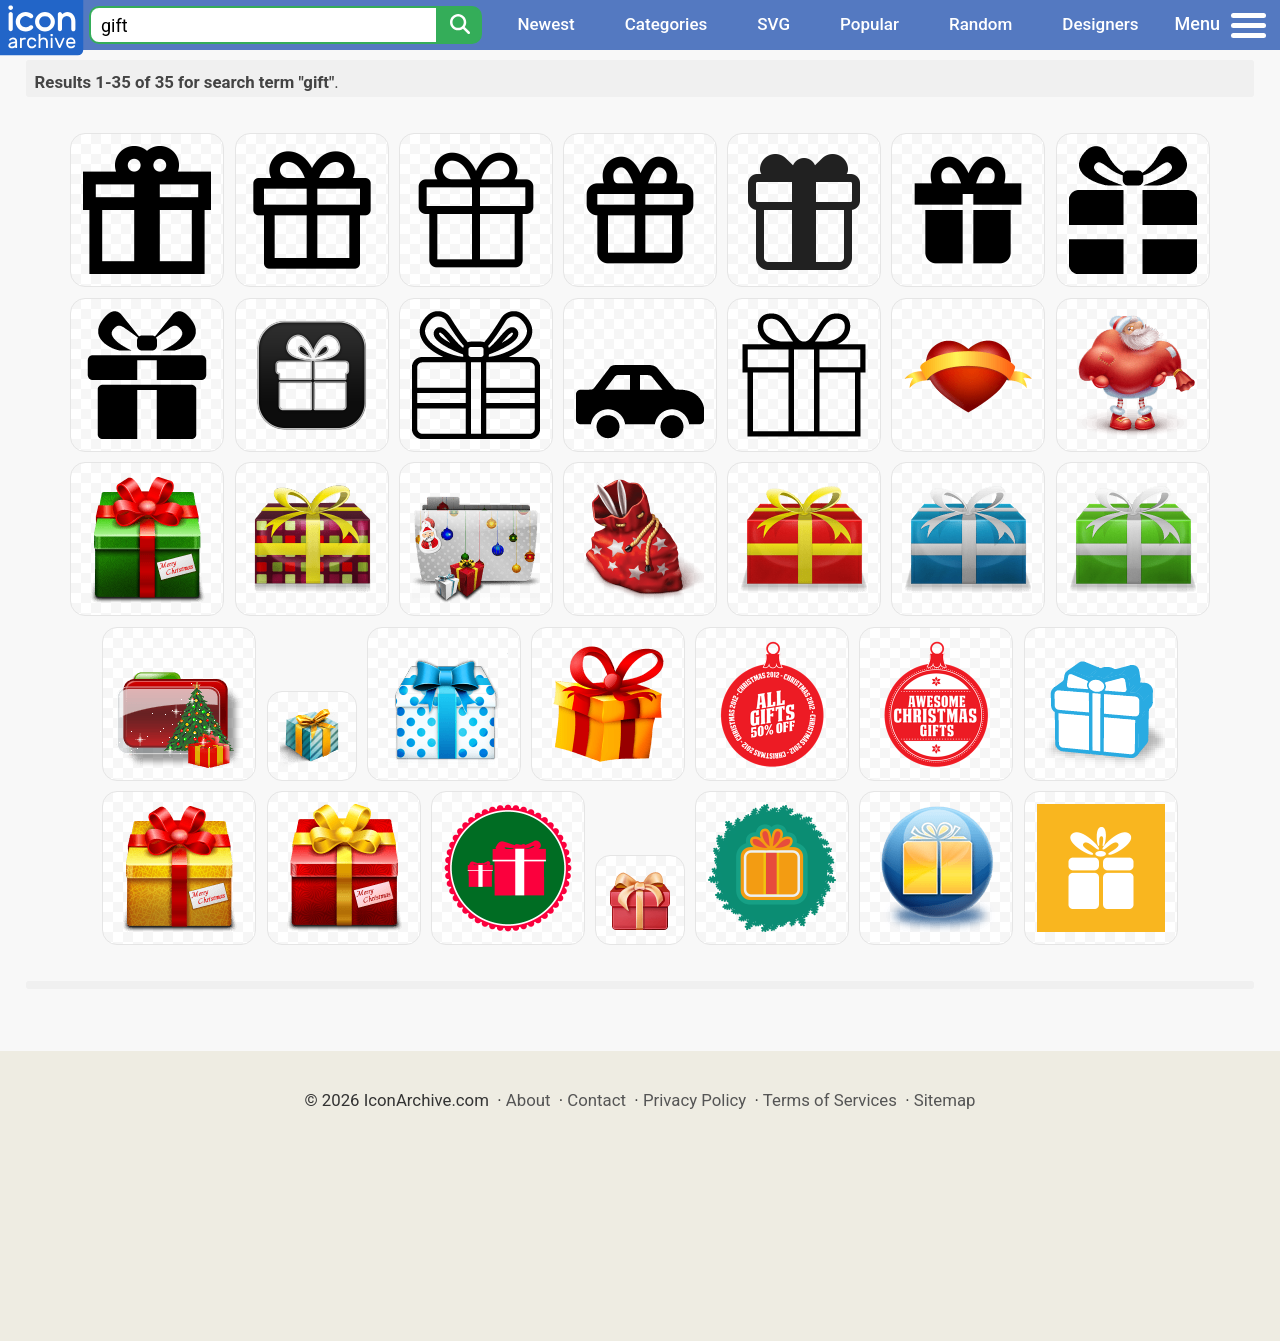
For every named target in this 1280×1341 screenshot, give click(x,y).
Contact (596, 1100)
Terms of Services (830, 1100)
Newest (545, 24)
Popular (869, 24)
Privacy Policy (694, 1100)
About (528, 1100)
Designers (1100, 24)
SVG (773, 24)
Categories (666, 24)
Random (980, 24)
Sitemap (945, 1100)
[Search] (459, 25)
